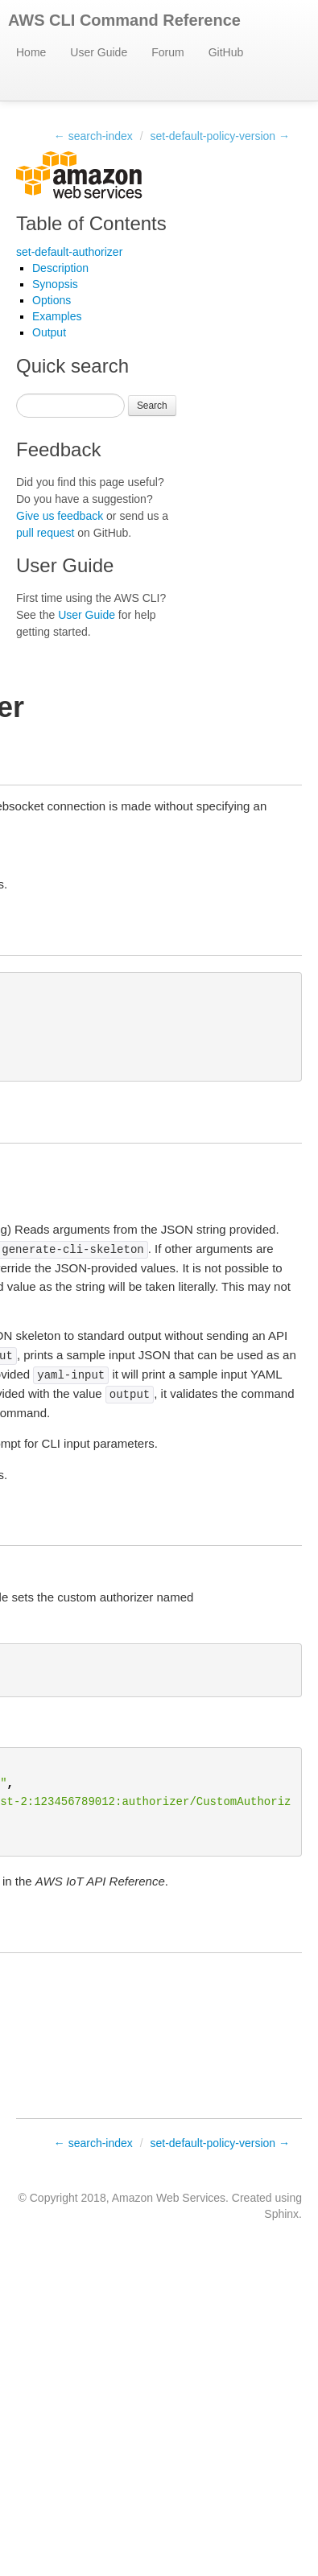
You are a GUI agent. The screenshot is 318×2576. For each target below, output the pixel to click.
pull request (45, 532)
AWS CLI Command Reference (124, 20)
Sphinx (281, 2213)
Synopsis (55, 284)
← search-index (93, 136)
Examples (56, 316)
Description (60, 268)
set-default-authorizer (69, 251)
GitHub (226, 52)
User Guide (98, 52)
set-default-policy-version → (220, 136)
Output (49, 332)
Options (51, 300)
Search (152, 405)
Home (31, 52)
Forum (167, 52)
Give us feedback (59, 515)
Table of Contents (91, 223)
